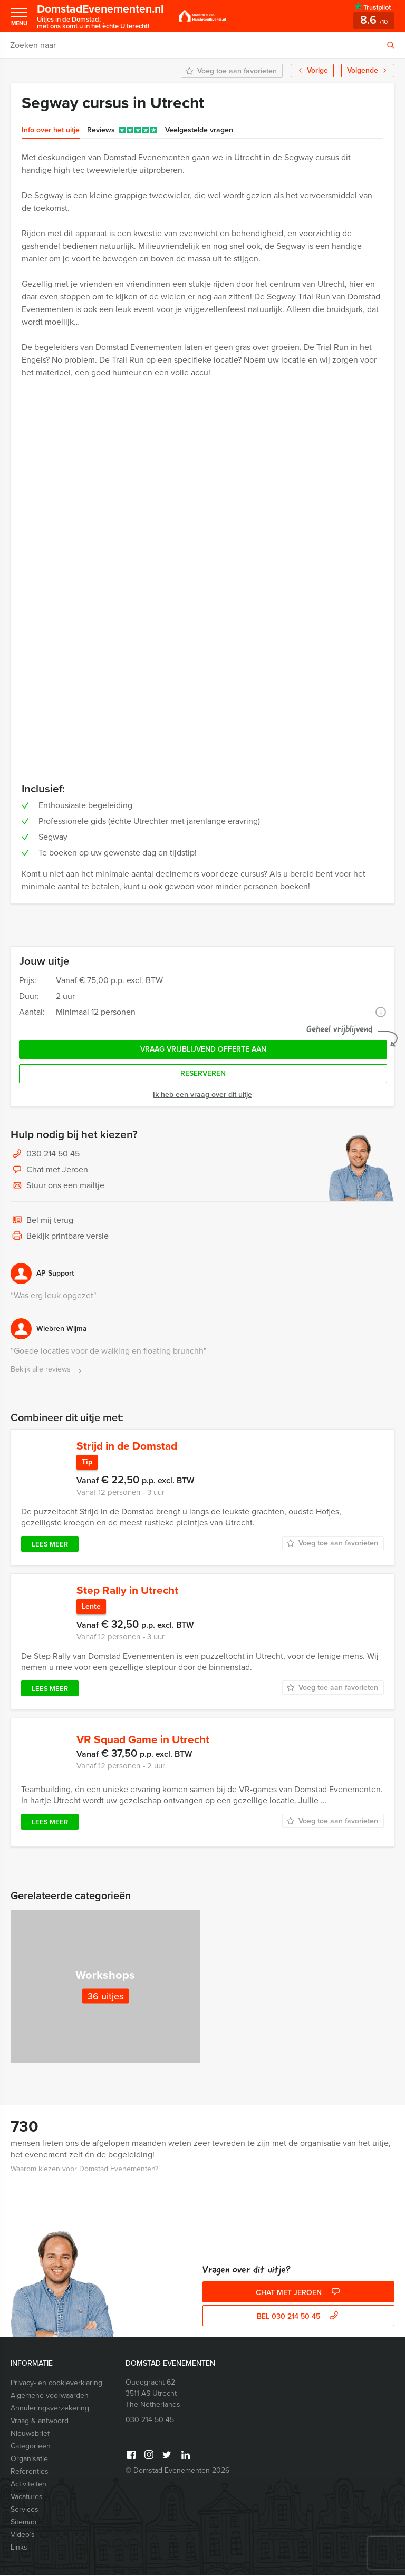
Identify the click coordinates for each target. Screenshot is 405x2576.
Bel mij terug (42, 1221)
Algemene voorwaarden (50, 2396)
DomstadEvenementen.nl (103, 16)
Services (24, 2510)
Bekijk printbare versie (60, 1236)
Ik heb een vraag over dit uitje (202, 1094)
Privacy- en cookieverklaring (56, 2383)
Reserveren (203, 1073)
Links (19, 2548)
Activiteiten (28, 2485)
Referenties (30, 2472)
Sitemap (23, 2523)
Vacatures (27, 2497)
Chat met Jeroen (49, 1170)
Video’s (23, 2535)
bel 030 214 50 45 (299, 2317)
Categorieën (31, 2447)
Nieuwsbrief (30, 2434)
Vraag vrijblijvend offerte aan (203, 1049)
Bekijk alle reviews (47, 1369)
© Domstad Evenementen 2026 (177, 2471)
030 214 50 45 (53, 1154)
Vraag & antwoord (40, 2421)
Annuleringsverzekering (50, 2409)
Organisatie (29, 2459)
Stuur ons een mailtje (57, 1186)
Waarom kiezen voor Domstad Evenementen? (84, 2169)
